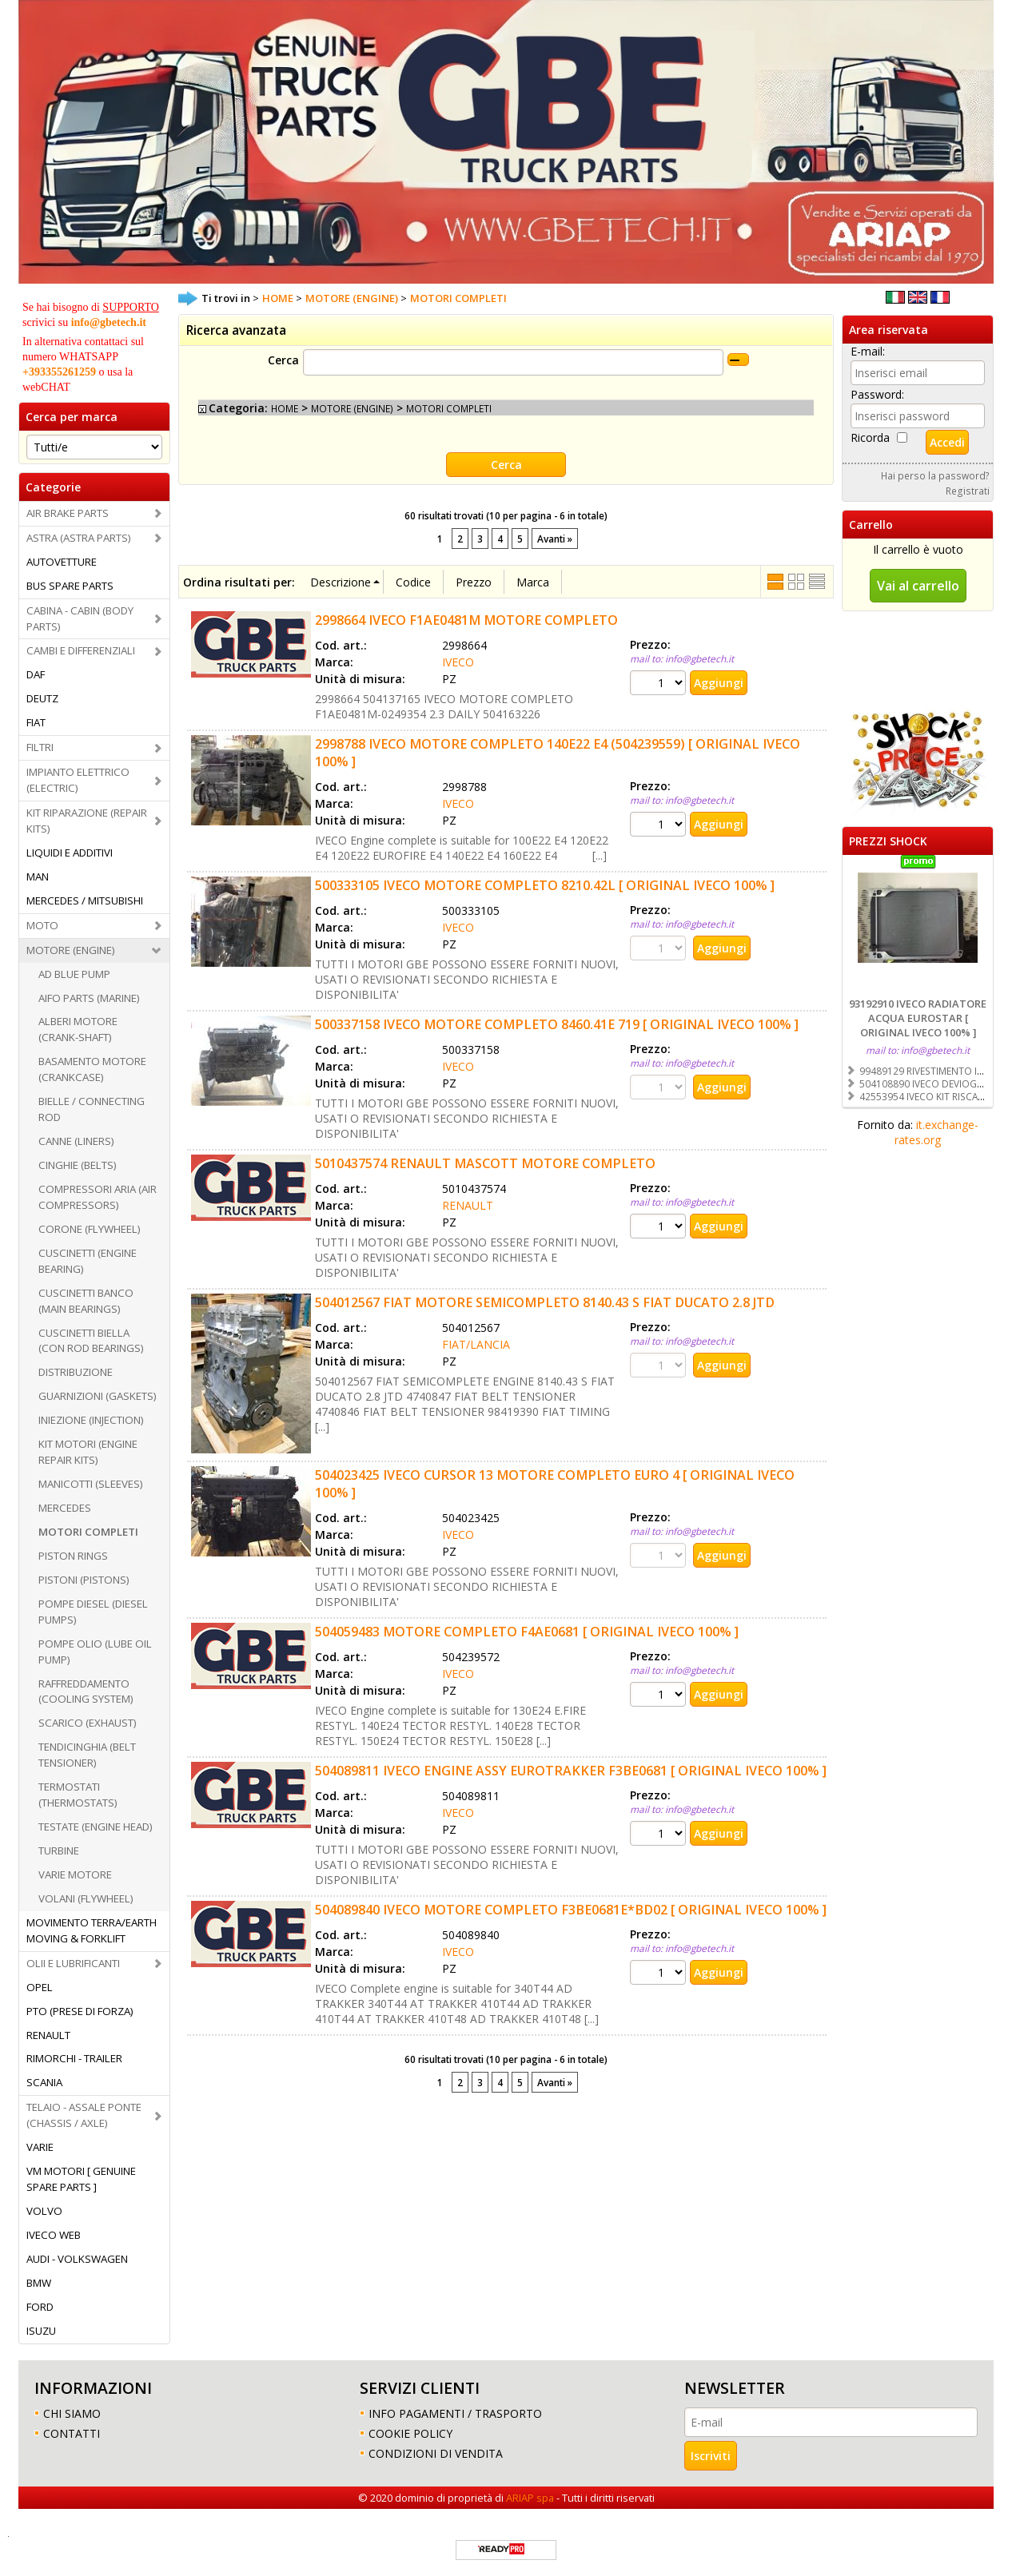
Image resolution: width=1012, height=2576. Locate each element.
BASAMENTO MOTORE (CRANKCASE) (92, 1069)
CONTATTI (71, 2433)
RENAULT (48, 2035)
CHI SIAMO (72, 2413)
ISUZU (41, 2331)
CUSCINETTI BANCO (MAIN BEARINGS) (85, 1301)
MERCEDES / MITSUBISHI (84, 900)
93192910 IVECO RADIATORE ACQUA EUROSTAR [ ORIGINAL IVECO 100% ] (917, 1018)
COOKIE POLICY (410, 2433)
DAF (35, 674)
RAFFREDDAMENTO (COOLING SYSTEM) (85, 1691)
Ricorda (870, 437)
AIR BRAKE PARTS (67, 513)
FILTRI (40, 747)
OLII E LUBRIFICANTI (73, 1963)
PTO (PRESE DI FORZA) (79, 2011)
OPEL (39, 1987)
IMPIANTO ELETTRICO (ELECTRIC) (77, 780)
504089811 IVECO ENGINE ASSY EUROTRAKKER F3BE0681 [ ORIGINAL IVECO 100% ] (571, 1770)
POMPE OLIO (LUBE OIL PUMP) (95, 1651)
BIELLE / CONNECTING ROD (91, 1109)
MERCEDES (64, 1508)
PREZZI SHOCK (888, 841)
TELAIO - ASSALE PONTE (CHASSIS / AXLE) (83, 2115)
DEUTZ (42, 698)
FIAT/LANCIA (476, 1344)
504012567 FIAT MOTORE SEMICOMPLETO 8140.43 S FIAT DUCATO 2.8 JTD (545, 1302)
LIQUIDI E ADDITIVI (69, 852)
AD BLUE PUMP (74, 974)
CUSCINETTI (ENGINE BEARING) (87, 1261)
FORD (40, 2307)
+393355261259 (59, 372)
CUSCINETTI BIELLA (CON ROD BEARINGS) (91, 1341)
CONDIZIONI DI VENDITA (436, 2453)
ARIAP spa (530, 2498)
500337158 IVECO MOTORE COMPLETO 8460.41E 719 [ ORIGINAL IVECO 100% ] (557, 1024)
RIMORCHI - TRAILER (74, 2058)
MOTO (42, 925)
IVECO (458, 662)
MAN (37, 876)
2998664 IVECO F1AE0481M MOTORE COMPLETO (466, 620)
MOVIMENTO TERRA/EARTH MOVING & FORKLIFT (91, 1930)
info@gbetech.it (108, 322)
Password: (877, 394)
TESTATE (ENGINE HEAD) (95, 1826)
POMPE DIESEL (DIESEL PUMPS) (93, 1611)
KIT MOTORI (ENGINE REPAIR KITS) (87, 1452)
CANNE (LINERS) (76, 1141)
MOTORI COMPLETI (88, 1532)
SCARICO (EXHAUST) (87, 1722)
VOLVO (44, 2211)
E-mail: (868, 351)
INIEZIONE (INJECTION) (91, 1420)
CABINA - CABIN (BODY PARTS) (79, 618)
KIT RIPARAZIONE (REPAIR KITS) (86, 820)
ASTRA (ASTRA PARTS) (78, 538)
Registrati (968, 490)
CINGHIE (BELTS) (77, 1165)
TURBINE (58, 1850)
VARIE (40, 2147)
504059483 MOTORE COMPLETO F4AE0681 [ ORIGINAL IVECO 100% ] (527, 1631)
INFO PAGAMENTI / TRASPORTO (455, 2413)
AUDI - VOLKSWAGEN (77, 2259)
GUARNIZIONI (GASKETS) (97, 1396)
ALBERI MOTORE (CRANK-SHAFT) (78, 1029)
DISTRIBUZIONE (75, 1372)
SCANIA (44, 2082)
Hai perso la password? (935, 475)
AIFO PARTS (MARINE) (89, 998)
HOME (284, 408)
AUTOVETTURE (61, 562)
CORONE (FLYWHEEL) (89, 1229)
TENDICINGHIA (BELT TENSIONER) (87, 1754)
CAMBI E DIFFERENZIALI (80, 650)
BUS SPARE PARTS (70, 585)
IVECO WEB (53, 2235)
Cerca (283, 360)
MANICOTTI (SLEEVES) (90, 1484)
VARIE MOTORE (75, 1874)
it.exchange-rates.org (936, 1132)
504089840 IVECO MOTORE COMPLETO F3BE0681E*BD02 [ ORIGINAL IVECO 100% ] (571, 1909)
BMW (38, 2283)
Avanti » (554, 538)
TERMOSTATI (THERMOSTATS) (78, 1794)
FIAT (36, 722)
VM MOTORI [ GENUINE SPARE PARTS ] (81, 2179)
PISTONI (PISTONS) (83, 1579)
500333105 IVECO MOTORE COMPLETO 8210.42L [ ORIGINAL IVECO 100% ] (545, 885)
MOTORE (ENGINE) (70, 950)
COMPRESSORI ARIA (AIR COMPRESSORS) (97, 1197)
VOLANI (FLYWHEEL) (85, 1898)
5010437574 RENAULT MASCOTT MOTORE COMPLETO (485, 1163)
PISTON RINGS (73, 1555)
